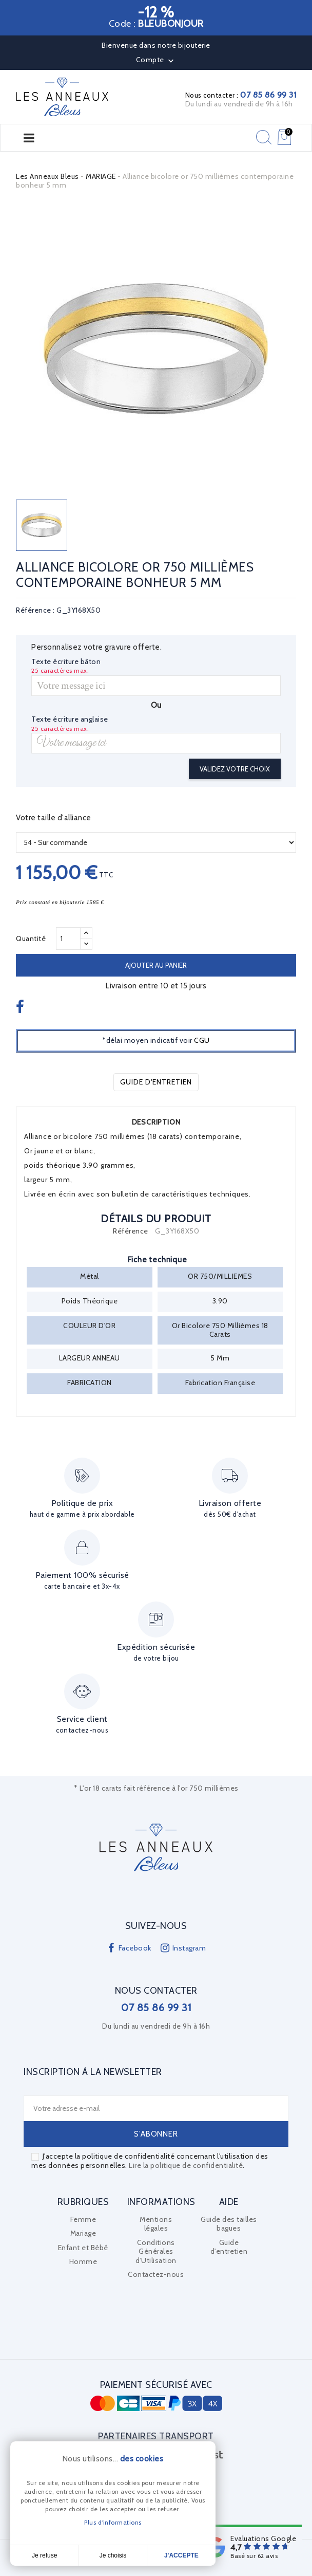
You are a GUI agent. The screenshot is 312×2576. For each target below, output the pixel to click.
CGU (202, 1040)
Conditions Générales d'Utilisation (156, 2251)
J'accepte (181, 2555)
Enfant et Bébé (83, 2247)
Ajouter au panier (156, 965)
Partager (21, 1008)
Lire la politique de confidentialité (186, 2165)
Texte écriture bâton (66, 661)
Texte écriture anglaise (69, 719)
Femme (83, 2219)
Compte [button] (156, 61)
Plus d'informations (113, 2522)
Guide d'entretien (156, 1082)
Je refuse (44, 2555)
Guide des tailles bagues (229, 2224)
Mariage (83, 2233)
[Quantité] (68, 938)
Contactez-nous (156, 2274)
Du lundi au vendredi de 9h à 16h (239, 103)
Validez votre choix (235, 769)
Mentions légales (156, 2224)
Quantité (31, 938)
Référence (130, 1231)
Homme (83, 2261)
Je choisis (113, 2555)
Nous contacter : (241, 95)
